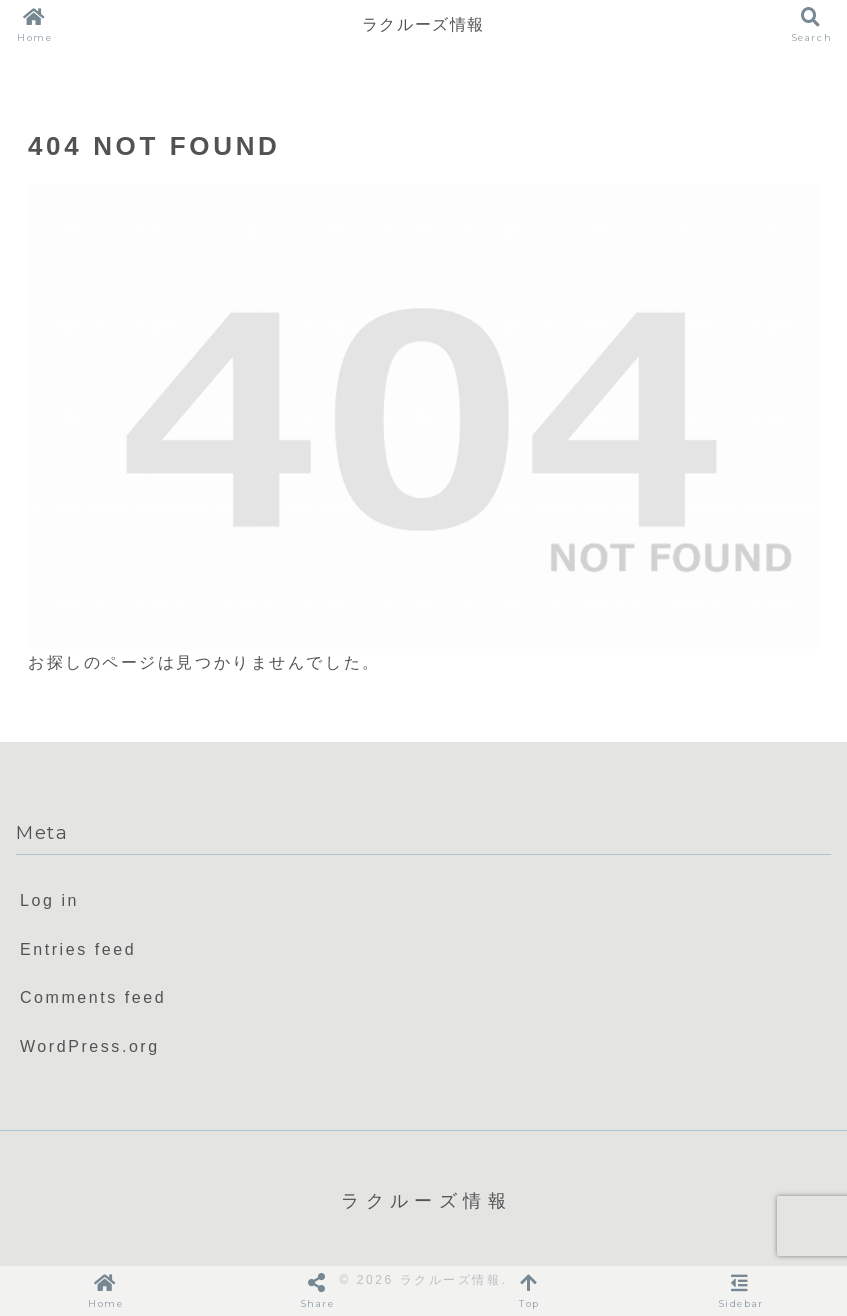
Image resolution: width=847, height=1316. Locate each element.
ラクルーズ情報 (423, 24)
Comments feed (93, 997)
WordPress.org (90, 1046)
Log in (49, 900)
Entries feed (78, 949)
